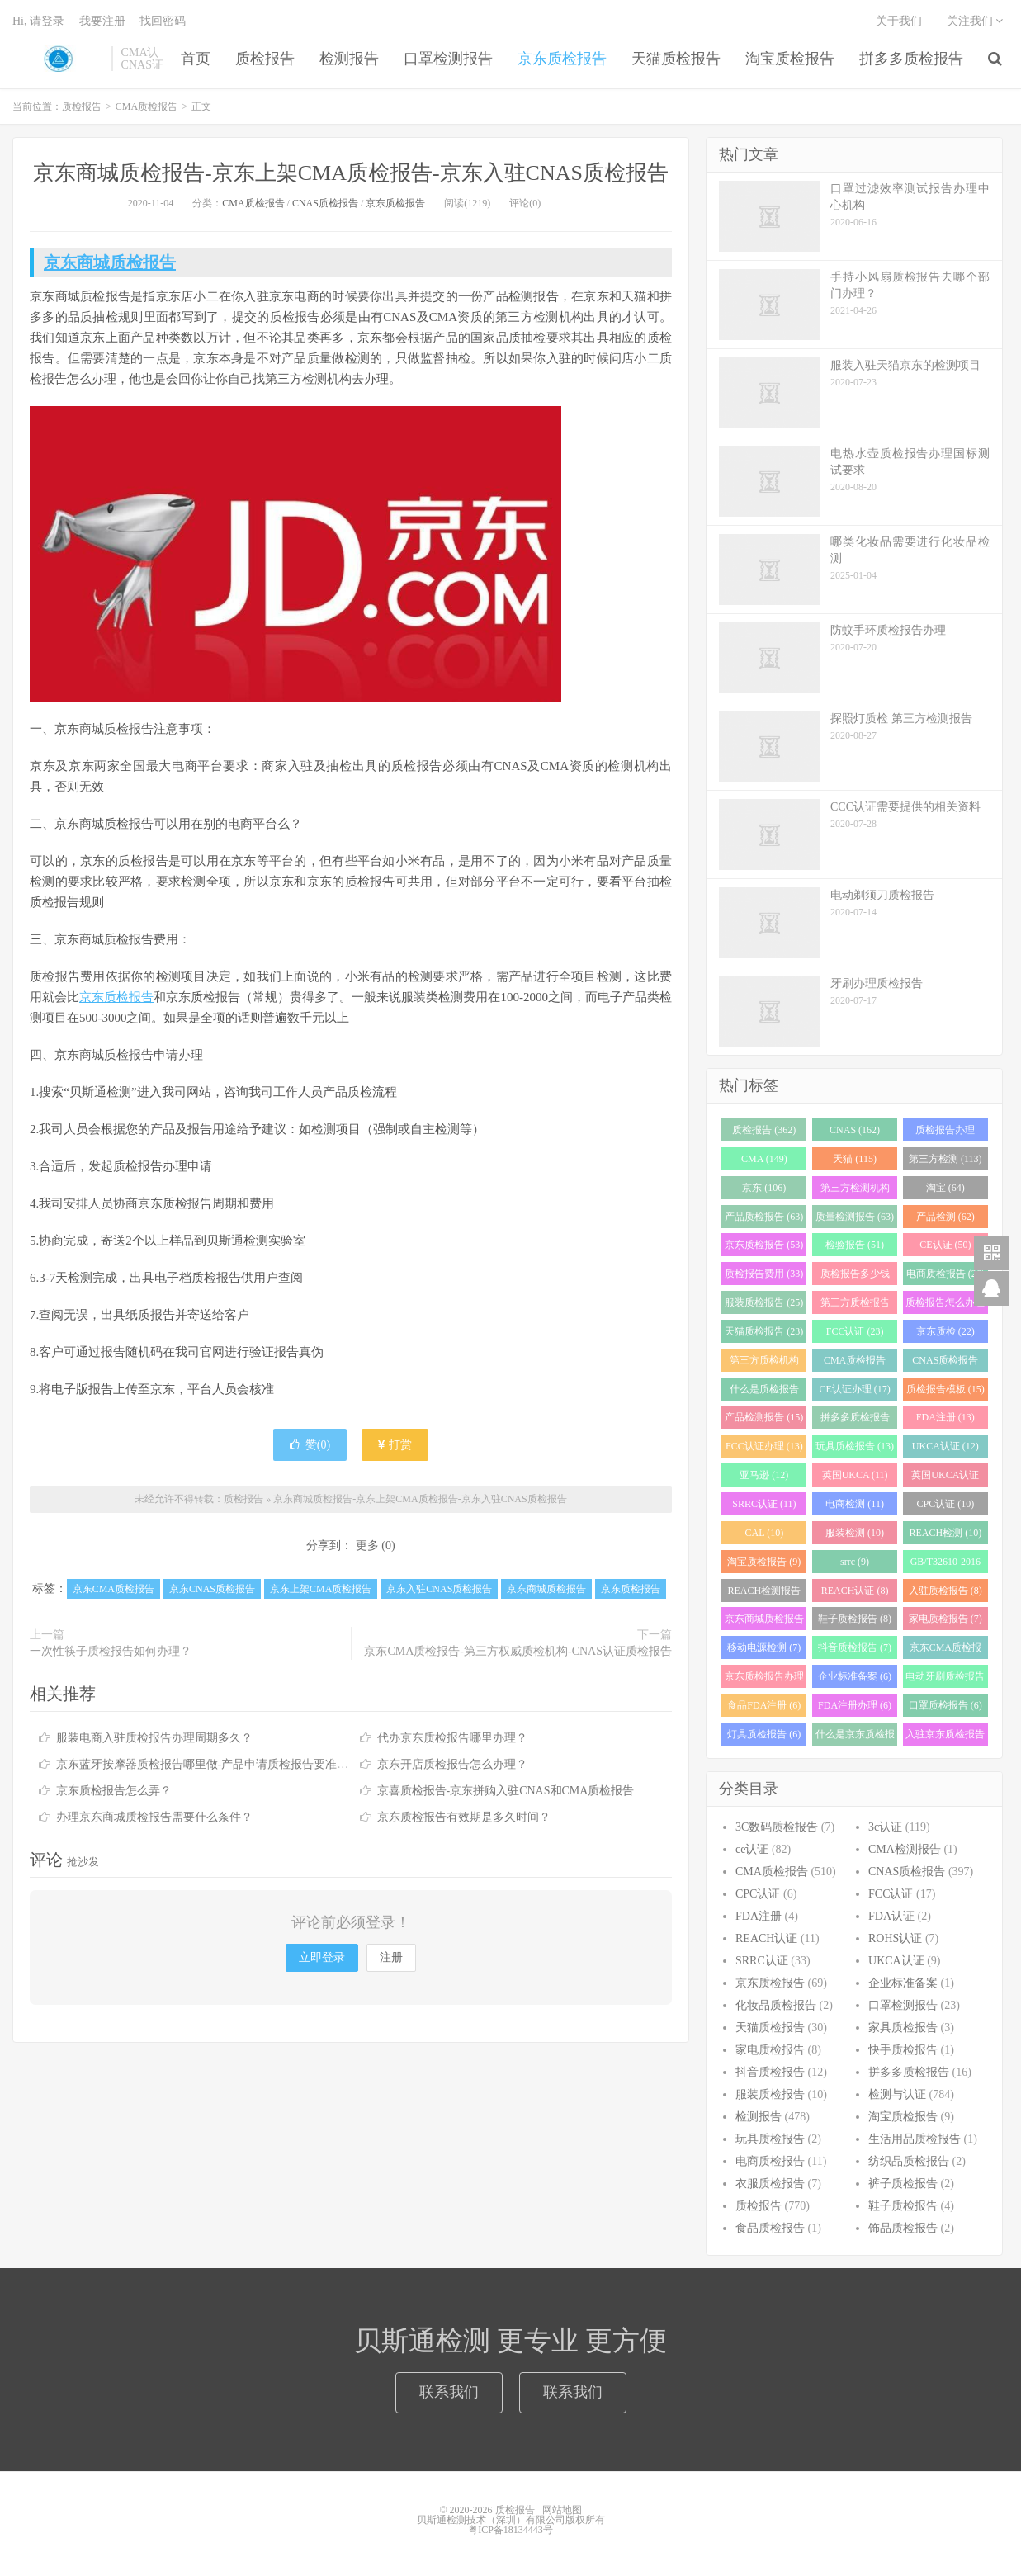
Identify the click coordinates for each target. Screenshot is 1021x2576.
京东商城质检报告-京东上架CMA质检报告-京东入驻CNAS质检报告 (351, 173)
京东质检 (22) (945, 1331)
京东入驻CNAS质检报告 (439, 1589)
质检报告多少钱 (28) (855, 1276)
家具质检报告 (903, 2027)
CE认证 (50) (945, 1244)
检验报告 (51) (854, 1244)
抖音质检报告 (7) (854, 1647)
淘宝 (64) (945, 1187)
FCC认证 (890, 1894)
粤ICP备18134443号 (510, 2530)
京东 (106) (764, 1187)
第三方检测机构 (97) (855, 1190)
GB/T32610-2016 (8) (945, 1564)
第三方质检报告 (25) (855, 1305)
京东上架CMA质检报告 (320, 1589)
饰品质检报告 (903, 2228)
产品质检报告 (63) (764, 1216)
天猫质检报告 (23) (764, 1331)
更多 (367, 1545)
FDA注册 (758, 1916)
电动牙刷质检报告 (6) (945, 1679)
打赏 (395, 1445)
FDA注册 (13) (945, 1417)
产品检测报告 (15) (764, 1417)
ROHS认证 (895, 1938)
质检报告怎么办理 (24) (945, 1305)
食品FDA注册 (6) (764, 1705)
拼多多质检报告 (911, 58)
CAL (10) (764, 1533)
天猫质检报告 (676, 58)
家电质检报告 (770, 2050)
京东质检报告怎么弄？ (114, 1790)
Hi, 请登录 (38, 21)
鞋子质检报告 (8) (854, 1618)
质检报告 (57, 58)
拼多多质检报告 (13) (855, 1420)
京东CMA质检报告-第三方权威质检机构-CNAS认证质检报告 (518, 1651)
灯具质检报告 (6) (764, 1734)
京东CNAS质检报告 (212, 1589)
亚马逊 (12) (764, 1475)
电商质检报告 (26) (945, 1273)
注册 (391, 1957)
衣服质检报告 (770, 2183)
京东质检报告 (562, 58)
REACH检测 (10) (946, 1533)
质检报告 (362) (764, 1130)
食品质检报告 (770, 2228)
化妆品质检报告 (775, 2005)
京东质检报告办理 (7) (764, 1679)
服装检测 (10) (854, 1533)
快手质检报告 (903, 2050)
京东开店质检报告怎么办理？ (452, 1764)
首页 (195, 58)
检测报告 (349, 58)
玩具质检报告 (770, 2139)
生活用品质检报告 (914, 2139)
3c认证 (885, 1827)
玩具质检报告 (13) (854, 1446)
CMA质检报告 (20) (855, 1363)
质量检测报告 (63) (854, 1216)
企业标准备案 (903, 1983)
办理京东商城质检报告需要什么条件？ (154, 1817)
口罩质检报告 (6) (945, 1705)
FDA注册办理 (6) (854, 1705)
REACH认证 (766, 1938)
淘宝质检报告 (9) (764, 1561)
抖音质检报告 (770, 2072)
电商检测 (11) (854, 1504)
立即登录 (322, 1957)
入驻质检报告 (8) (945, 1590)
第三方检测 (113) (945, 1159)
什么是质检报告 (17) (764, 1392)
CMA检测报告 (904, 1849)
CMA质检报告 (146, 106)
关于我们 (899, 21)
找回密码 (162, 21)
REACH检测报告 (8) (764, 1593)
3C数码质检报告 (776, 1827)
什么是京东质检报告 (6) (855, 1737)
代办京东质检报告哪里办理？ (452, 1738)
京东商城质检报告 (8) (764, 1621)
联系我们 (449, 2392)
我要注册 (102, 21)
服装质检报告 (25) (764, 1302)
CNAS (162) (855, 1130)
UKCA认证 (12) (945, 1446)
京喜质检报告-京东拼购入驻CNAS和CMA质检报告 (506, 1790)
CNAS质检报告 (325, 203)
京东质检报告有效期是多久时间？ (464, 1817)
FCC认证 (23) (855, 1331)
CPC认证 (757, 1894)
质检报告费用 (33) (764, 1273)
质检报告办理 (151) (945, 1132)
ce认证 (751, 1849)
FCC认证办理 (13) (764, 1446)
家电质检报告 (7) (945, 1618)
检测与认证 (897, 2094)
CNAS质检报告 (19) (945, 1363)
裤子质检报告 (903, 2183)
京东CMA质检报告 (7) (945, 1650)
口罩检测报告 (448, 58)
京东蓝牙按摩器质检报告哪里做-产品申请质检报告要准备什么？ (220, 1764)
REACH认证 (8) (855, 1590)
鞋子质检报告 (903, 2206)
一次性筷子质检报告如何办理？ (110, 1651)
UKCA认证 (896, 1960)
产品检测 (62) (945, 1216)
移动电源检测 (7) (764, 1647)
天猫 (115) (855, 1159)
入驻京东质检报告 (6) (945, 1737)
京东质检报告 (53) (764, 1244)
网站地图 (562, 2510)
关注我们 (975, 21)
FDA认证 (891, 1916)
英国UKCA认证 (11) (945, 1478)
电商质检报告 (770, 2161)
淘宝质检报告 (789, 58)
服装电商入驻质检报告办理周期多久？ (154, 1738)
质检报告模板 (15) (945, 1389)
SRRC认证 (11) (764, 1504)
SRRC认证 (761, 1960)
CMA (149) (764, 1159)
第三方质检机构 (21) (764, 1363)
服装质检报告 (770, 2094)
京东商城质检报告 (110, 262)
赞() (310, 1445)
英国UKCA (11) (855, 1475)
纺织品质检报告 (908, 2161)
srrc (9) (854, 1561)
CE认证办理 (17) (854, 1389)
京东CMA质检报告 (113, 1589)
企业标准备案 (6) (854, 1676)
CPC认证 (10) (945, 1504)
